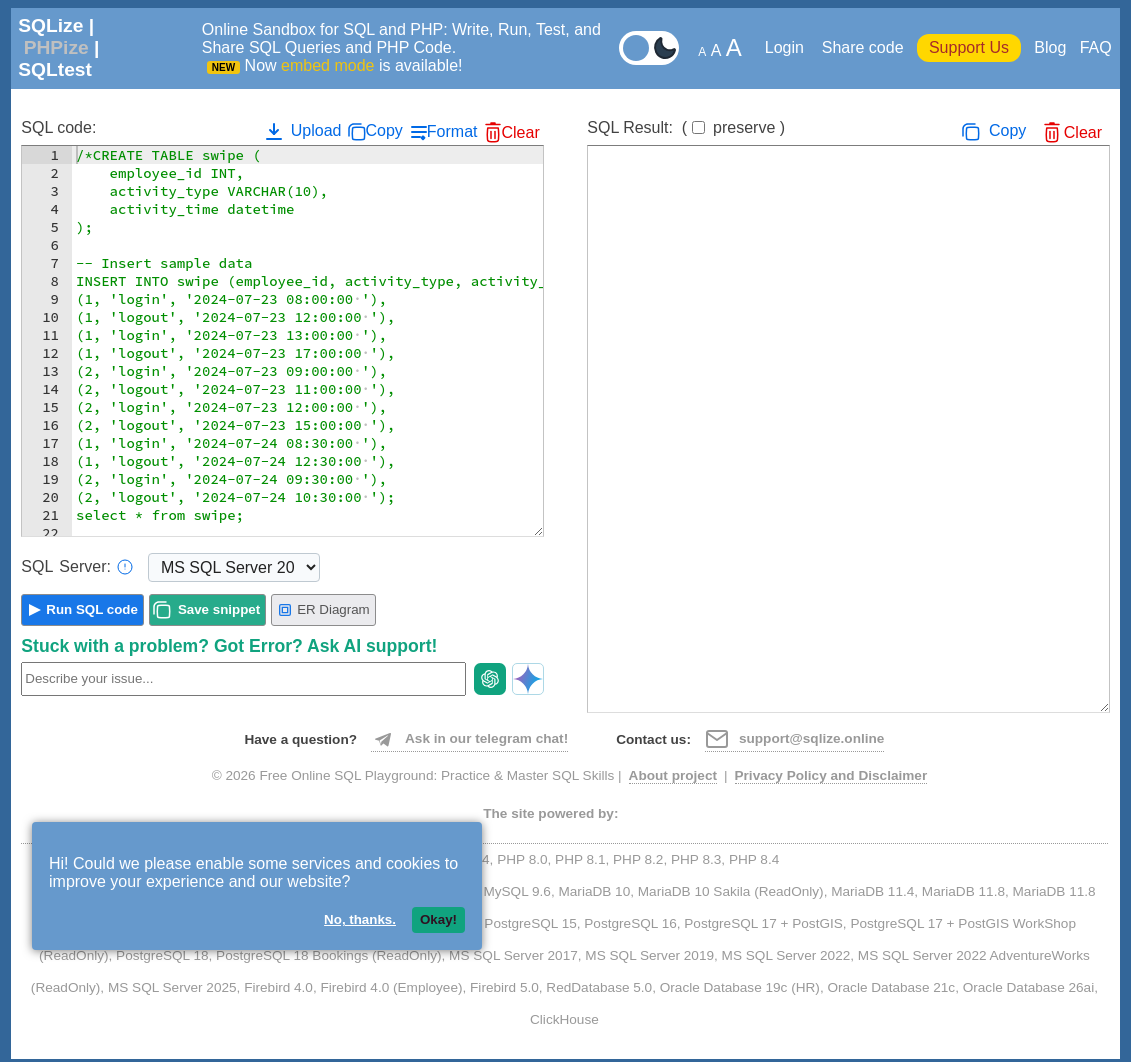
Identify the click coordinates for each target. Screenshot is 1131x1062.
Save (219, 609)
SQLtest (55, 69)
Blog (1050, 47)
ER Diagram (323, 610)
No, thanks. (360, 919)
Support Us (969, 47)
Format (452, 131)
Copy (383, 130)
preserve (744, 127)
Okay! (438, 919)
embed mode (327, 65)
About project (673, 775)
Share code (863, 47)
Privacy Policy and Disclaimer (831, 775)
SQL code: (58, 127)
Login (787, 47)
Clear (520, 132)
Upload (301, 131)
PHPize (56, 47)
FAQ (1096, 47)
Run (92, 609)
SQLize (50, 25)
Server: (77, 567)
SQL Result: (686, 127)
